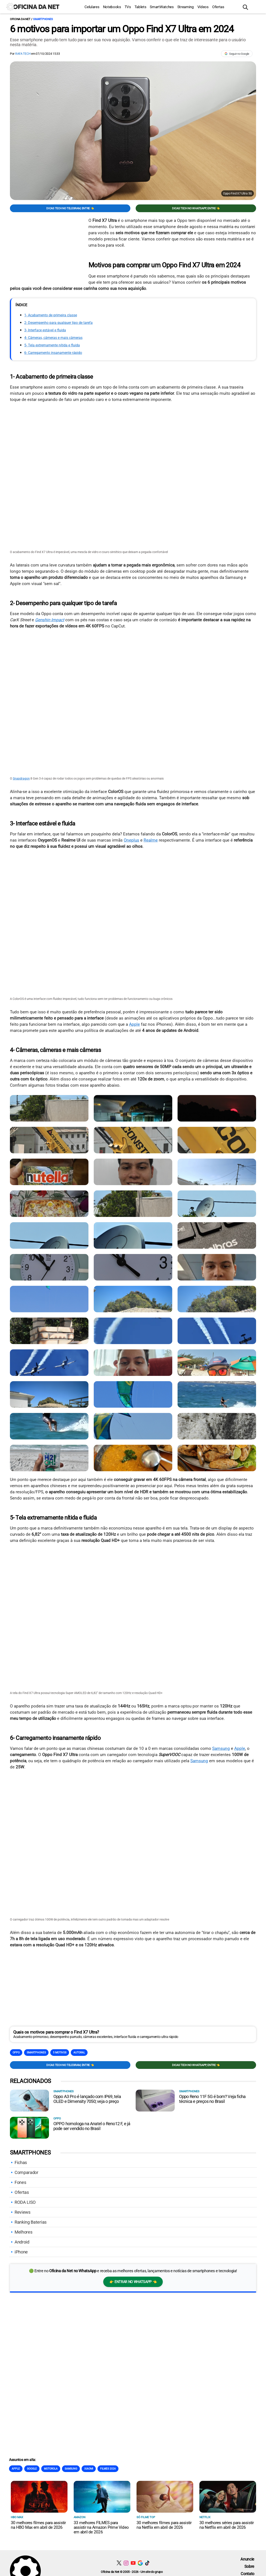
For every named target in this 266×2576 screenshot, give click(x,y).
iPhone (21, 2250)
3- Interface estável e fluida (45, 330)
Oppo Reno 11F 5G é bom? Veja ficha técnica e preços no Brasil (212, 2097)
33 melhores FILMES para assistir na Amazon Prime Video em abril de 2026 (101, 2526)
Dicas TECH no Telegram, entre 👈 (70, 208)
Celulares (91, 7)
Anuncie (247, 2557)
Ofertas (218, 7)
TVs (128, 7)
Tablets (140, 7)
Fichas (21, 2161)
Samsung (221, 1747)
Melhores (23, 2230)
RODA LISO (25, 2200)
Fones (20, 2180)
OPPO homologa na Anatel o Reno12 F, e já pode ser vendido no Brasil (91, 2124)
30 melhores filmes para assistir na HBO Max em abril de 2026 (38, 2523)
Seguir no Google (236, 53)
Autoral (79, 2051)
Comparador (26, 2171)
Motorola (51, 2467)
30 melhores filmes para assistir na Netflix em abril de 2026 (164, 2523)
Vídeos (203, 7)
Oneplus (131, 839)
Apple (134, 1023)
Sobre (249, 2565)
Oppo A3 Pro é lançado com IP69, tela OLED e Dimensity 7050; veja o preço (87, 2097)
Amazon (79, 2515)
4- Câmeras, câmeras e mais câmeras (53, 338)
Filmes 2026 (108, 2467)
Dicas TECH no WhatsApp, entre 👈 (196, 208)
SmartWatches (162, 7)
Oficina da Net (20, 19)
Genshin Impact (49, 619)
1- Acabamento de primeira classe (50, 315)
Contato (247, 2572)
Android (22, 2240)
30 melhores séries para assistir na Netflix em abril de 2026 (226, 2523)
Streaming (185, 7)
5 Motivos (59, 2051)
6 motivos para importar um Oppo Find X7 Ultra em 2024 (122, 29)
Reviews (22, 2210)
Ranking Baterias (31, 2220)
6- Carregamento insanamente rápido (53, 353)
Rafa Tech (22, 53)
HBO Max (17, 2515)
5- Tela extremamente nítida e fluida (52, 345)
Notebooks (112, 7)
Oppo (16, 2051)
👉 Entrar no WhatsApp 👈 (133, 2280)
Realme (151, 839)
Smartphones (43, 19)
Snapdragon (21, 778)
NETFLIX (204, 2515)
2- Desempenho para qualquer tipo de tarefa (58, 323)
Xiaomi (88, 2467)
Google (32, 2467)
